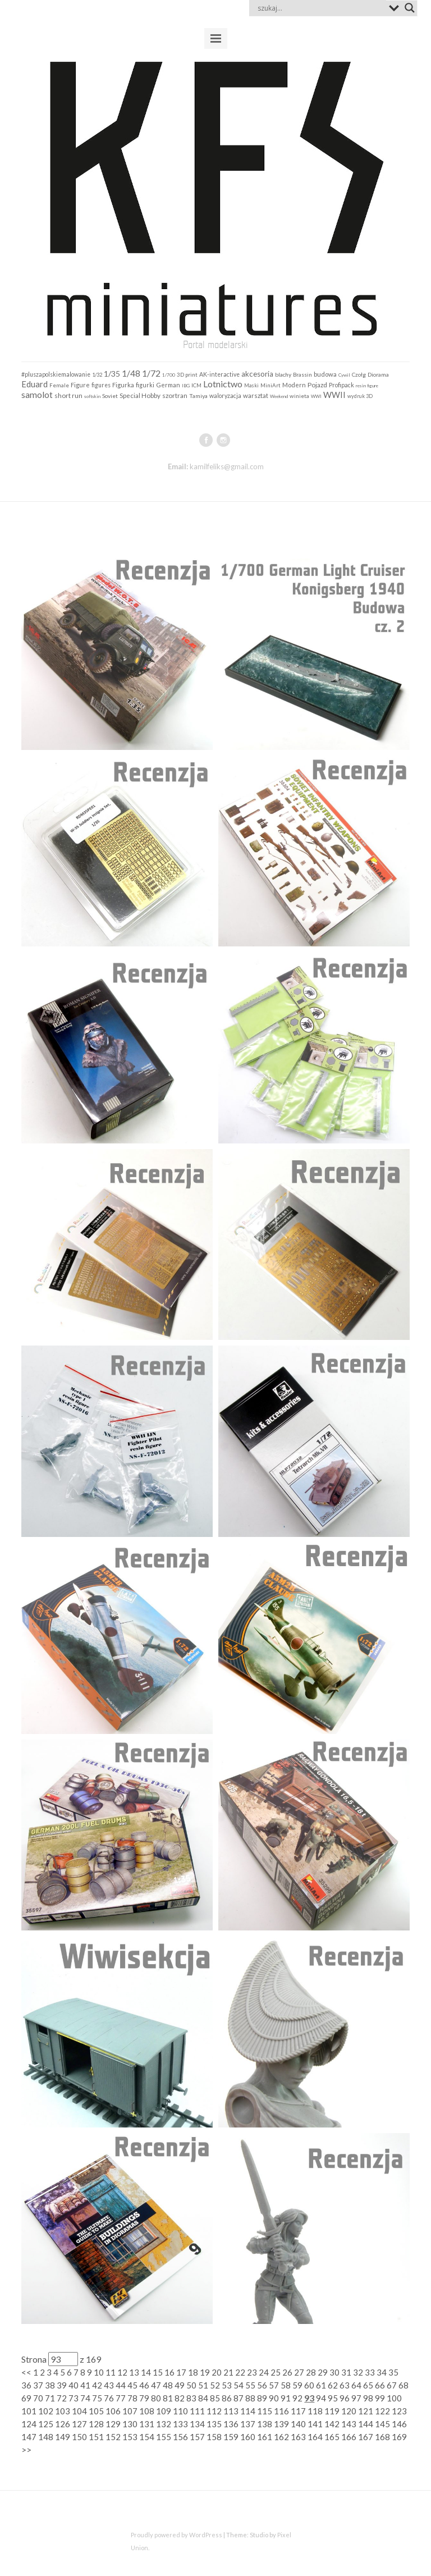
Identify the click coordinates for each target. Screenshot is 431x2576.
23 (252, 2372)
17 (181, 2372)
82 (180, 2398)
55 (250, 2385)
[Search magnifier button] (410, 8)
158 (214, 2437)
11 (111, 2372)
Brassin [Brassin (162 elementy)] (302, 374)
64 (356, 2385)
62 (333, 2385)
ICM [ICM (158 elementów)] (196, 385)
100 (394, 2398)
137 (247, 2424)
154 (146, 2437)
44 (121, 2385)
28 (311, 2372)
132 (163, 2424)
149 (62, 2437)
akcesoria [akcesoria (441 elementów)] (257, 373)
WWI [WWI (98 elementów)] (316, 396)
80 (156, 2398)
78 (132, 2398)
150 (79, 2437)
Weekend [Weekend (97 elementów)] (279, 396)
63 (345, 2385)
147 (28, 2437)
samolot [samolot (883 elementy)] (37, 394)
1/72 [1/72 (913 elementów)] (151, 373)
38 (50, 2385)
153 (129, 2437)
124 (28, 2424)
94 (321, 2398)
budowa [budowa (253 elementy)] (325, 374)
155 (163, 2437)
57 (274, 2385)
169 (399, 2437)
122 (382, 2411)
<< (26, 2372)
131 (146, 2424)
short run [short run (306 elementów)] (68, 395)
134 (197, 2424)
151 (96, 2437)
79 (144, 2398)
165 (332, 2437)
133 (180, 2424)
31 (346, 2372)
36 (26, 2385)
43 (109, 2385)
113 (231, 2411)
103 (62, 2411)
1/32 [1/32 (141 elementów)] (97, 375)
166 (348, 2437)
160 (247, 2437)
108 (146, 2411)
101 (28, 2411)
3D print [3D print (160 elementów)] (187, 374)
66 (380, 2385)
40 (73, 2385)
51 (203, 2385)
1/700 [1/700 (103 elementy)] (168, 375)
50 (191, 2385)
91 (286, 2398)
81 (168, 2398)
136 (231, 2424)
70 (38, 2398)
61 (321, 2385)
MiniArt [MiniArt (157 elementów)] (270, 385)
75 (97, 2398)
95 (333, 2398)
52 (215, 2385)
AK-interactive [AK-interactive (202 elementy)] (219, 374)
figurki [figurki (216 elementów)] (145, 384)
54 (238, 2385)
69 (26, 2398)
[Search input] (320, 8)
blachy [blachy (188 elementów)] (283, 374)
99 (380, 2398)
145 (382, 2424)
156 (180, 2437)
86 (227, 2398)
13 (134, 2372)
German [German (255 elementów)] (168, 384)
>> (26, 2450)
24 (264, 2372)
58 (286, 2385)
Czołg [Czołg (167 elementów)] (359, 374)
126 (62, 2424)
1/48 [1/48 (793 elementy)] (131, 373)
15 (158, 2372)
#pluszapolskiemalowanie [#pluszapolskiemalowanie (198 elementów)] (55, 374)
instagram (223, 440)
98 (368, 2398)
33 (370, 2372)
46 (144, 2385)
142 (332, 2424)
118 (315, 2411)
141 (315, 2424)
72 (62, 2398)
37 (38, 2385)
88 (250, 2398)
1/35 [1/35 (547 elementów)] (112, 373)
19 (205, 2372)
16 (169, 2372)
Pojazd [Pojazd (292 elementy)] (317, 385)
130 (129, 2424)
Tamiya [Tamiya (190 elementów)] (198, 395)
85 (215, 2398)
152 (113, 2437)
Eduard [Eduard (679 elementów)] (34, 384)
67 (392, 2385)
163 (298, 2437)
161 (264, 2437)
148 (45, 2437)
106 (113, 2411)
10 (99, 2372)
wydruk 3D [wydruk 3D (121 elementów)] (360, 396)
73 (73, 2398)
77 (121, 2398)
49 (180, 2385)
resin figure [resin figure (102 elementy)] (367, 385)
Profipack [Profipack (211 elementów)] (341, 384)
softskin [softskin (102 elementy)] (92, 396)
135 (214, 2424)
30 (334, 2372)
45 (132, 2385)
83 (191, 2398)
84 (203, 2398)
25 (275, 2372)
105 (96, 2411)
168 (382, 2437)
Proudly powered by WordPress (176, 2534)
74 (85, 2398)
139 (281, 2424)
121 (365, 2411)
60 (309, 2385)
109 (163, 2411)
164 (315, 2437)
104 (79, 2411)
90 (274, 2398)
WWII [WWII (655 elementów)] (334, 395)
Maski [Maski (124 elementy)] (251, 385)
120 (348, 2411)
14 (146, 2372)
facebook (206, 440)
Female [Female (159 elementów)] (59, 385)
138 (264, 2424)
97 (356, 2398)
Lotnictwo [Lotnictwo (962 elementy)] (222, 383)
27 (299, 2372)
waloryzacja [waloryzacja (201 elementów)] (225, 395)
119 (332, 2411)
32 (358, 2372)
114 (247, 2411)
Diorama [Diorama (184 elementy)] (378, 374)
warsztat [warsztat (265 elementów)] (255, 395)
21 (228, 2372)
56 (262, 2385)
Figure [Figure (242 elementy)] (80, 384)
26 (287, 2372)
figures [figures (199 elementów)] (101, 385)
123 (399, 2411)
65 (368, 2385)
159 (231, 2437)
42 (97, 2385)
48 (168, 2385)
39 (62, 2385)
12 (122, 2372)
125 (45, 2424)
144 (365, 2424)
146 (399, 2424)
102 (45, 2411)
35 (393, 2372)
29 (323, 2372)
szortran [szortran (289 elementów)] (174, 395)
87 (238, 2398)
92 (297, 2398)
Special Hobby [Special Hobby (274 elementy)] (140, 395)
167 (365, 2437)
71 (50, 2398)
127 (79, 2424)
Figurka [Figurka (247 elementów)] (123, 384)
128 (96, 2424)
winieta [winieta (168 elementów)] (299, 395)
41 (85, 2385)
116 (281, 2411)
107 (129, 2411)
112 (214, 2411)
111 (197, 2411)
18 (193, 2372)
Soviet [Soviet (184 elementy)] (110, 395)
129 (113, 2424)
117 (298, 2411)
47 (156, 2385)
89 (262, 2398)
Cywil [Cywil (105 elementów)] (344, 375)
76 (109, 2398)
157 (197, 2437)
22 (240, 2372)
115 (264, 2411)
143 (348, 2424)
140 (298, 2424)
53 (227, 2385)
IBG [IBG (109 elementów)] (186, 385)
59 (297, 2385)
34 (382, 2372)
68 (403, 2385)
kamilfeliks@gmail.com (227, 466)
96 (345, 2398)
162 (281, 2437)
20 (217, 2372)
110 (180, 2411)
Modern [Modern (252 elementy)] (294, 384)
